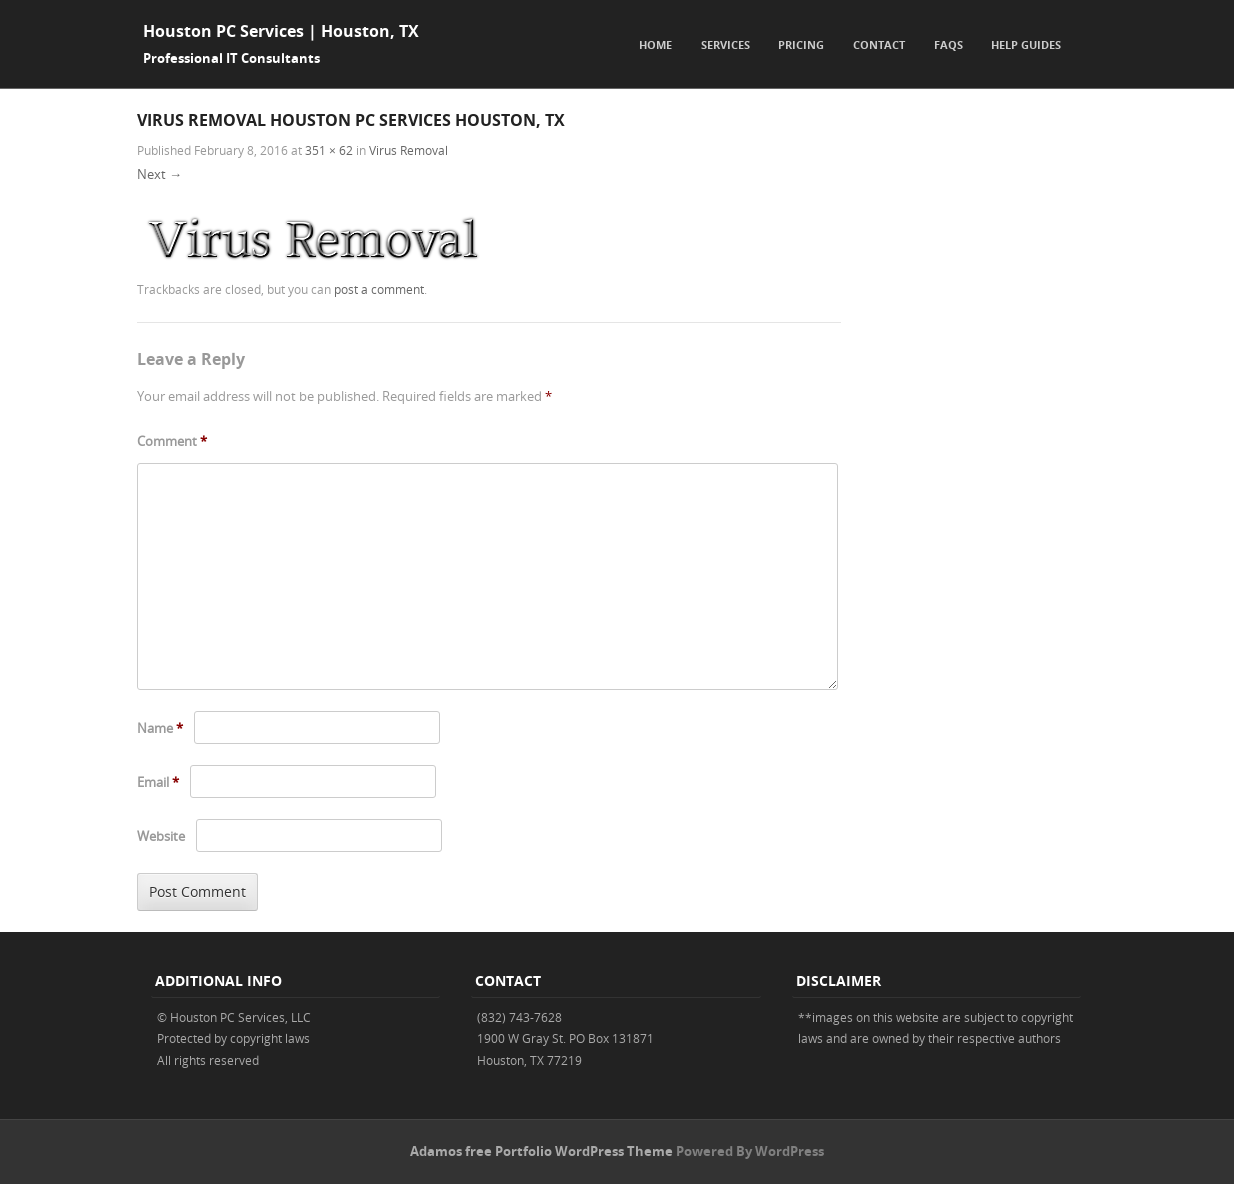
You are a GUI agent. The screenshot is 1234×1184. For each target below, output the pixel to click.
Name (160, 728)
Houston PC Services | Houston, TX (281, 31)
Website (161, 836)
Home (655, 44)
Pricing (801, 44)
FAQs (948, 44)
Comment (172, 441)
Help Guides (1026, 44)
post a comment (379, 289)
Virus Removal (408, 150)
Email (158, 782)
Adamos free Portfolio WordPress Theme (541, 1151)
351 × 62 (329, 150)
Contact (879, 44)
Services (725, 44)
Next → (159, 174)
